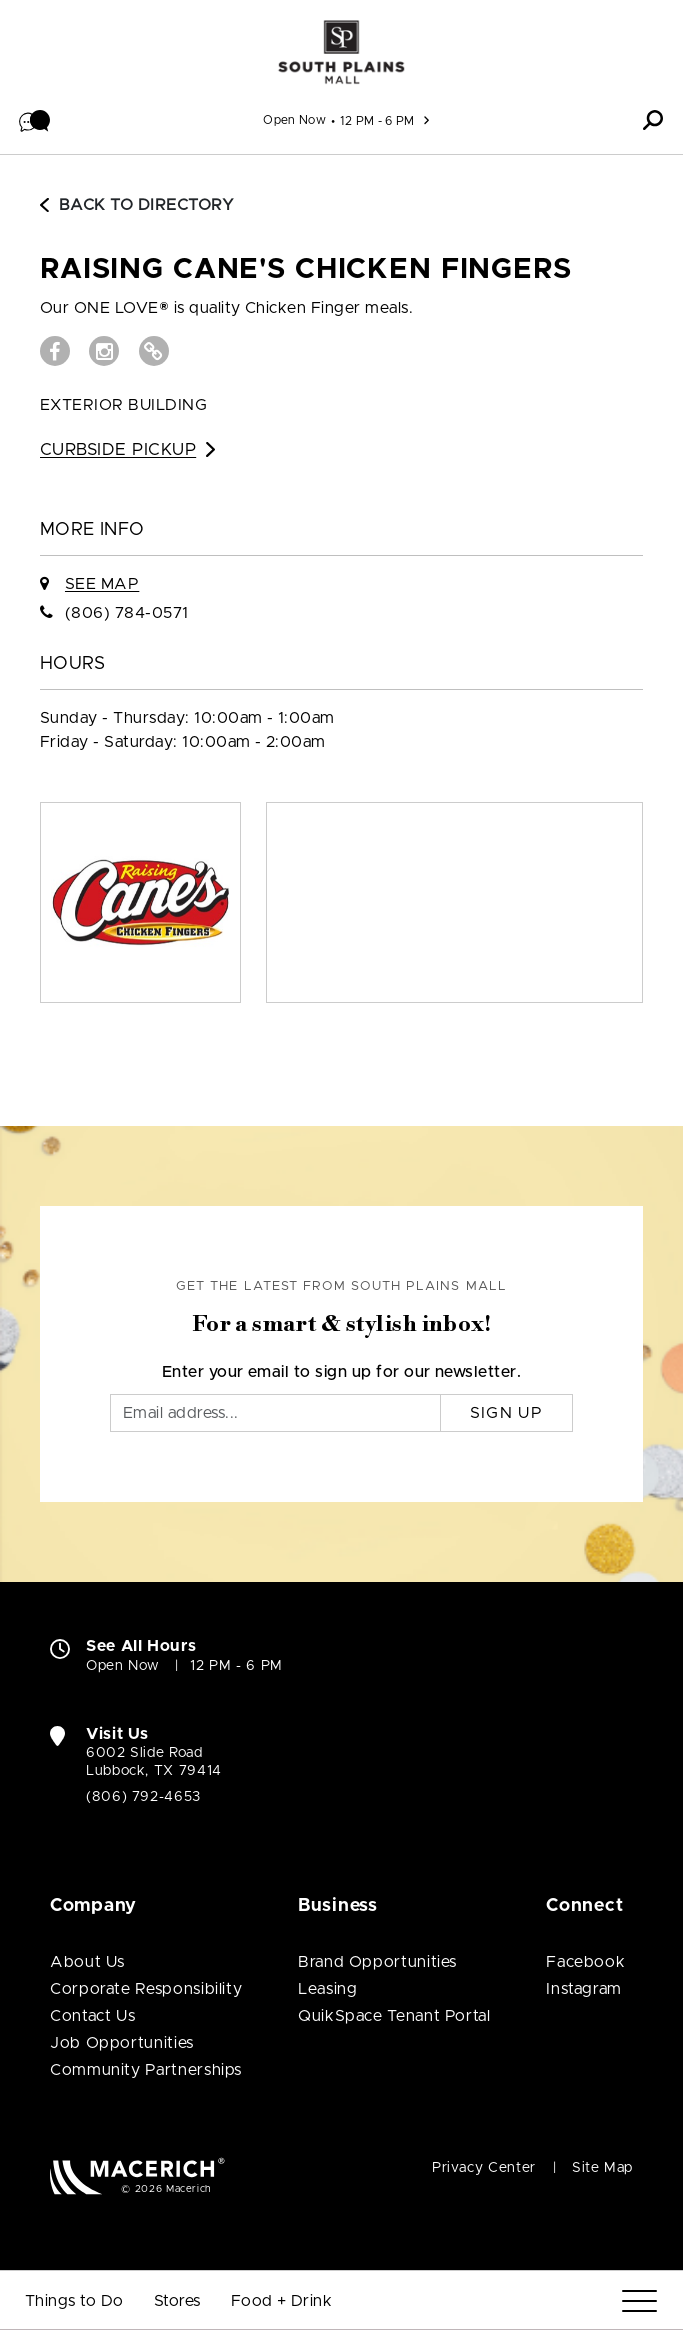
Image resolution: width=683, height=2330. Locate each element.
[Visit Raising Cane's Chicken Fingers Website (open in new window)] (154, 351)
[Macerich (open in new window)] (137, 2175)
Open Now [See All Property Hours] (294, 120)
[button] (35, 120)
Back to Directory (137, 205)
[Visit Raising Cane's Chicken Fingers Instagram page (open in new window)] (104, 351)
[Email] (275, 1413)
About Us (87, 1962)
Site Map (602, 2168)
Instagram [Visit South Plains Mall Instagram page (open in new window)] (584, 1989)
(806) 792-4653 (143, 1797)
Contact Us (92, 2016)
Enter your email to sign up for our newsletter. (342, 1372)
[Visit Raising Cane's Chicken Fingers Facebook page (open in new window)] (55, 351)
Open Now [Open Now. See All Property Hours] (123, 1666)
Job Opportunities (122, 2043)
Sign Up (506, 1413)
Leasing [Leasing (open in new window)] (327, 1989)
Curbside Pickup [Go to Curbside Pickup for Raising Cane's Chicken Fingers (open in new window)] (127, 449)
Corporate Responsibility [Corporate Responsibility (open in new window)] (146, 1989)
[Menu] (639, 2301)
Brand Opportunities (377, 1962)
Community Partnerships (146, 2070)
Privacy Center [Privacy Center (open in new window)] (484, 2168)
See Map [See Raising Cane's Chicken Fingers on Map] (102, 584)
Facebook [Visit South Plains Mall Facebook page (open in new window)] (585, 1962)
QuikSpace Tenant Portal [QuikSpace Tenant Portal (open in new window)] (394, 2016)
